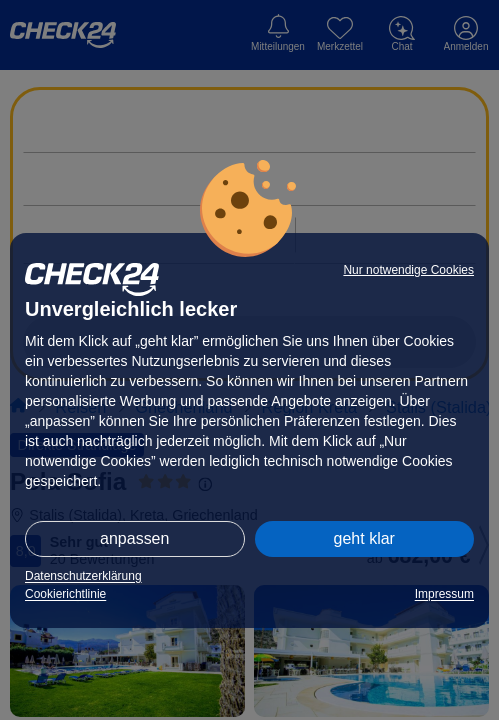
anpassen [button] (134, 538)
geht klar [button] (364, 538)
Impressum (444, 594)
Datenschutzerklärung (83, 576)
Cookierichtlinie (65, 594)
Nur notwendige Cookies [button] (408, 270)
